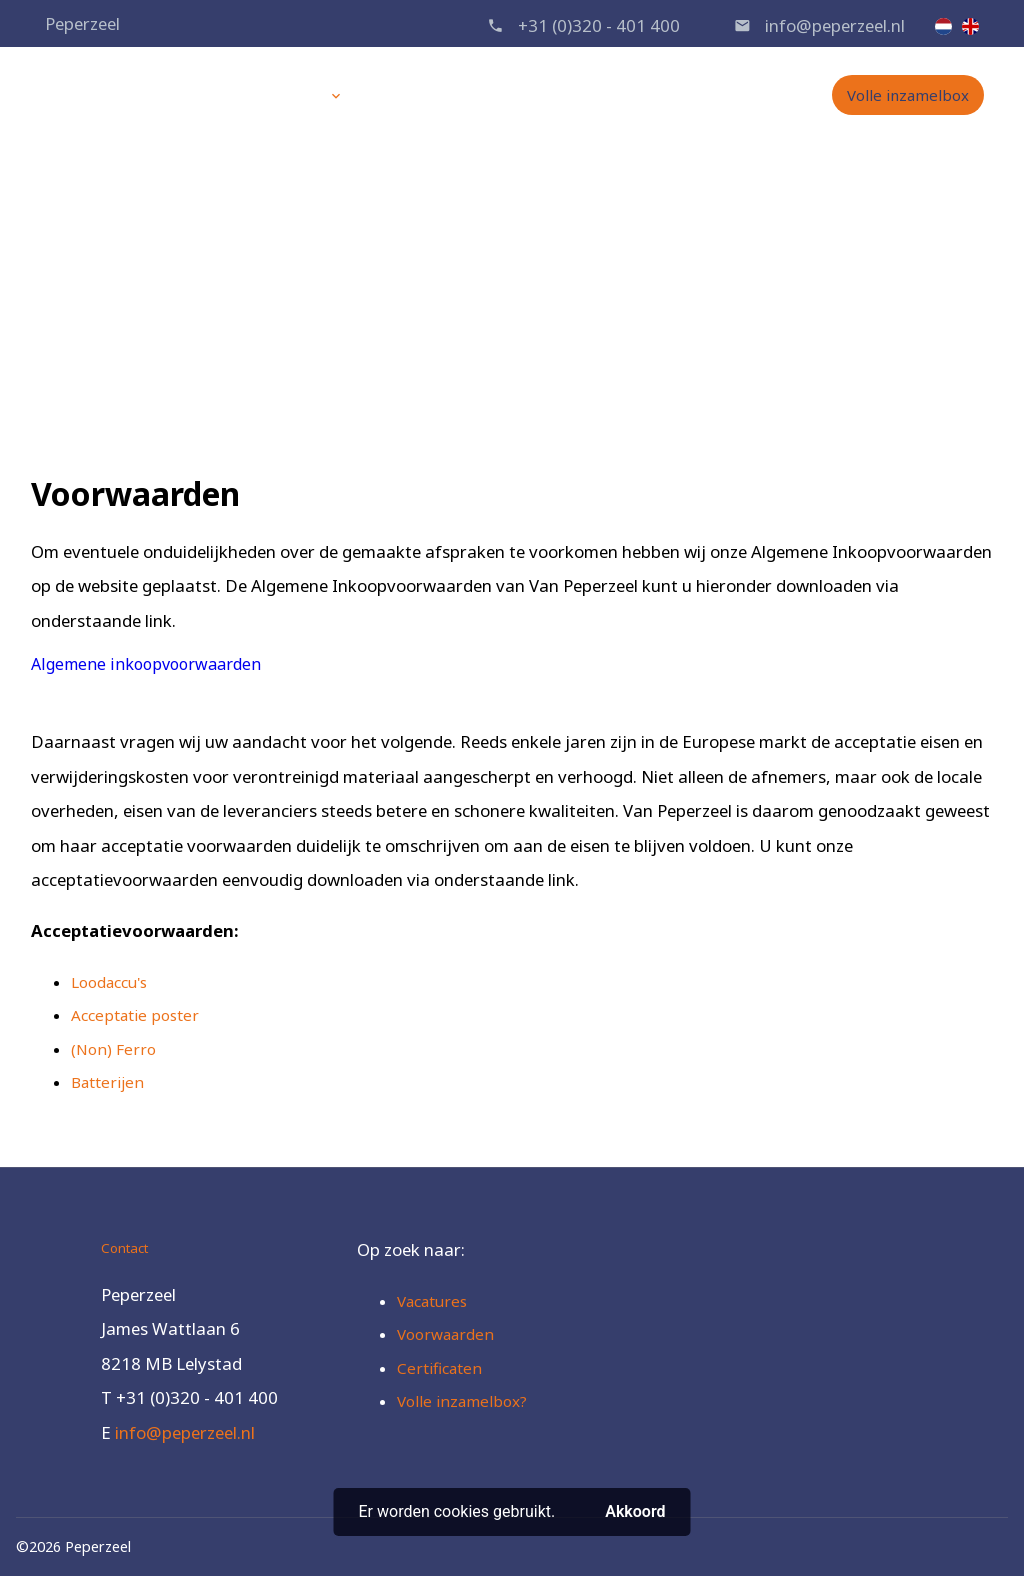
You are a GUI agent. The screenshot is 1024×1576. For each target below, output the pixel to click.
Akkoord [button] (635, 1511)
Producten (414, 95)
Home (199, 95)
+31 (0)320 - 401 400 (599, 25)
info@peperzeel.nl (835, 25)
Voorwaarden (541, 306)
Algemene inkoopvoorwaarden (146, 664)
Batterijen (107, 1082)
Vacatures (617, 95)
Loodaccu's (109, 982)
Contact (713, 95)
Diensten (287, 95)
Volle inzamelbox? (462, 1401)
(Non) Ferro (113, 1049)
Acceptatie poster (135, 1015)
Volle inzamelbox (908, 95)
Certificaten (439, 1368)
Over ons (517, 95)
